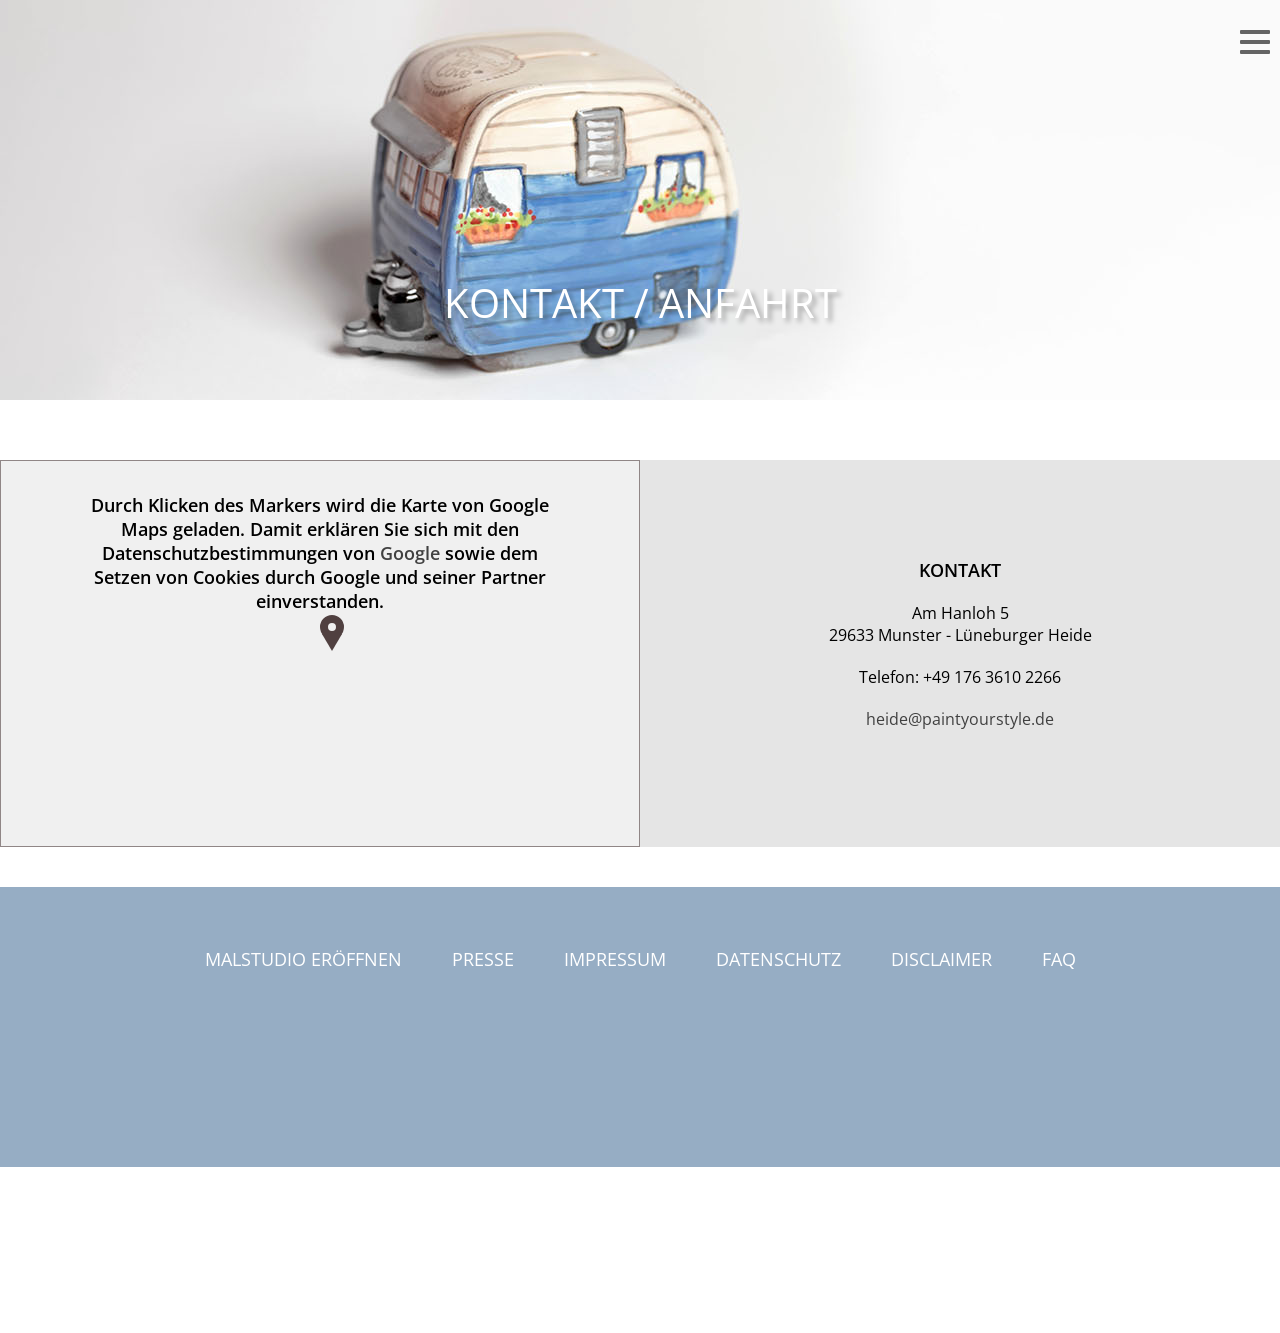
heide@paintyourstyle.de (960, 719)
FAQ (1059, 959)
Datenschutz (778, 959)
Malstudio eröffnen (303, 959)
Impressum (615, 959)
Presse (483, 959)
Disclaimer (941, 959)
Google (410, 553)
